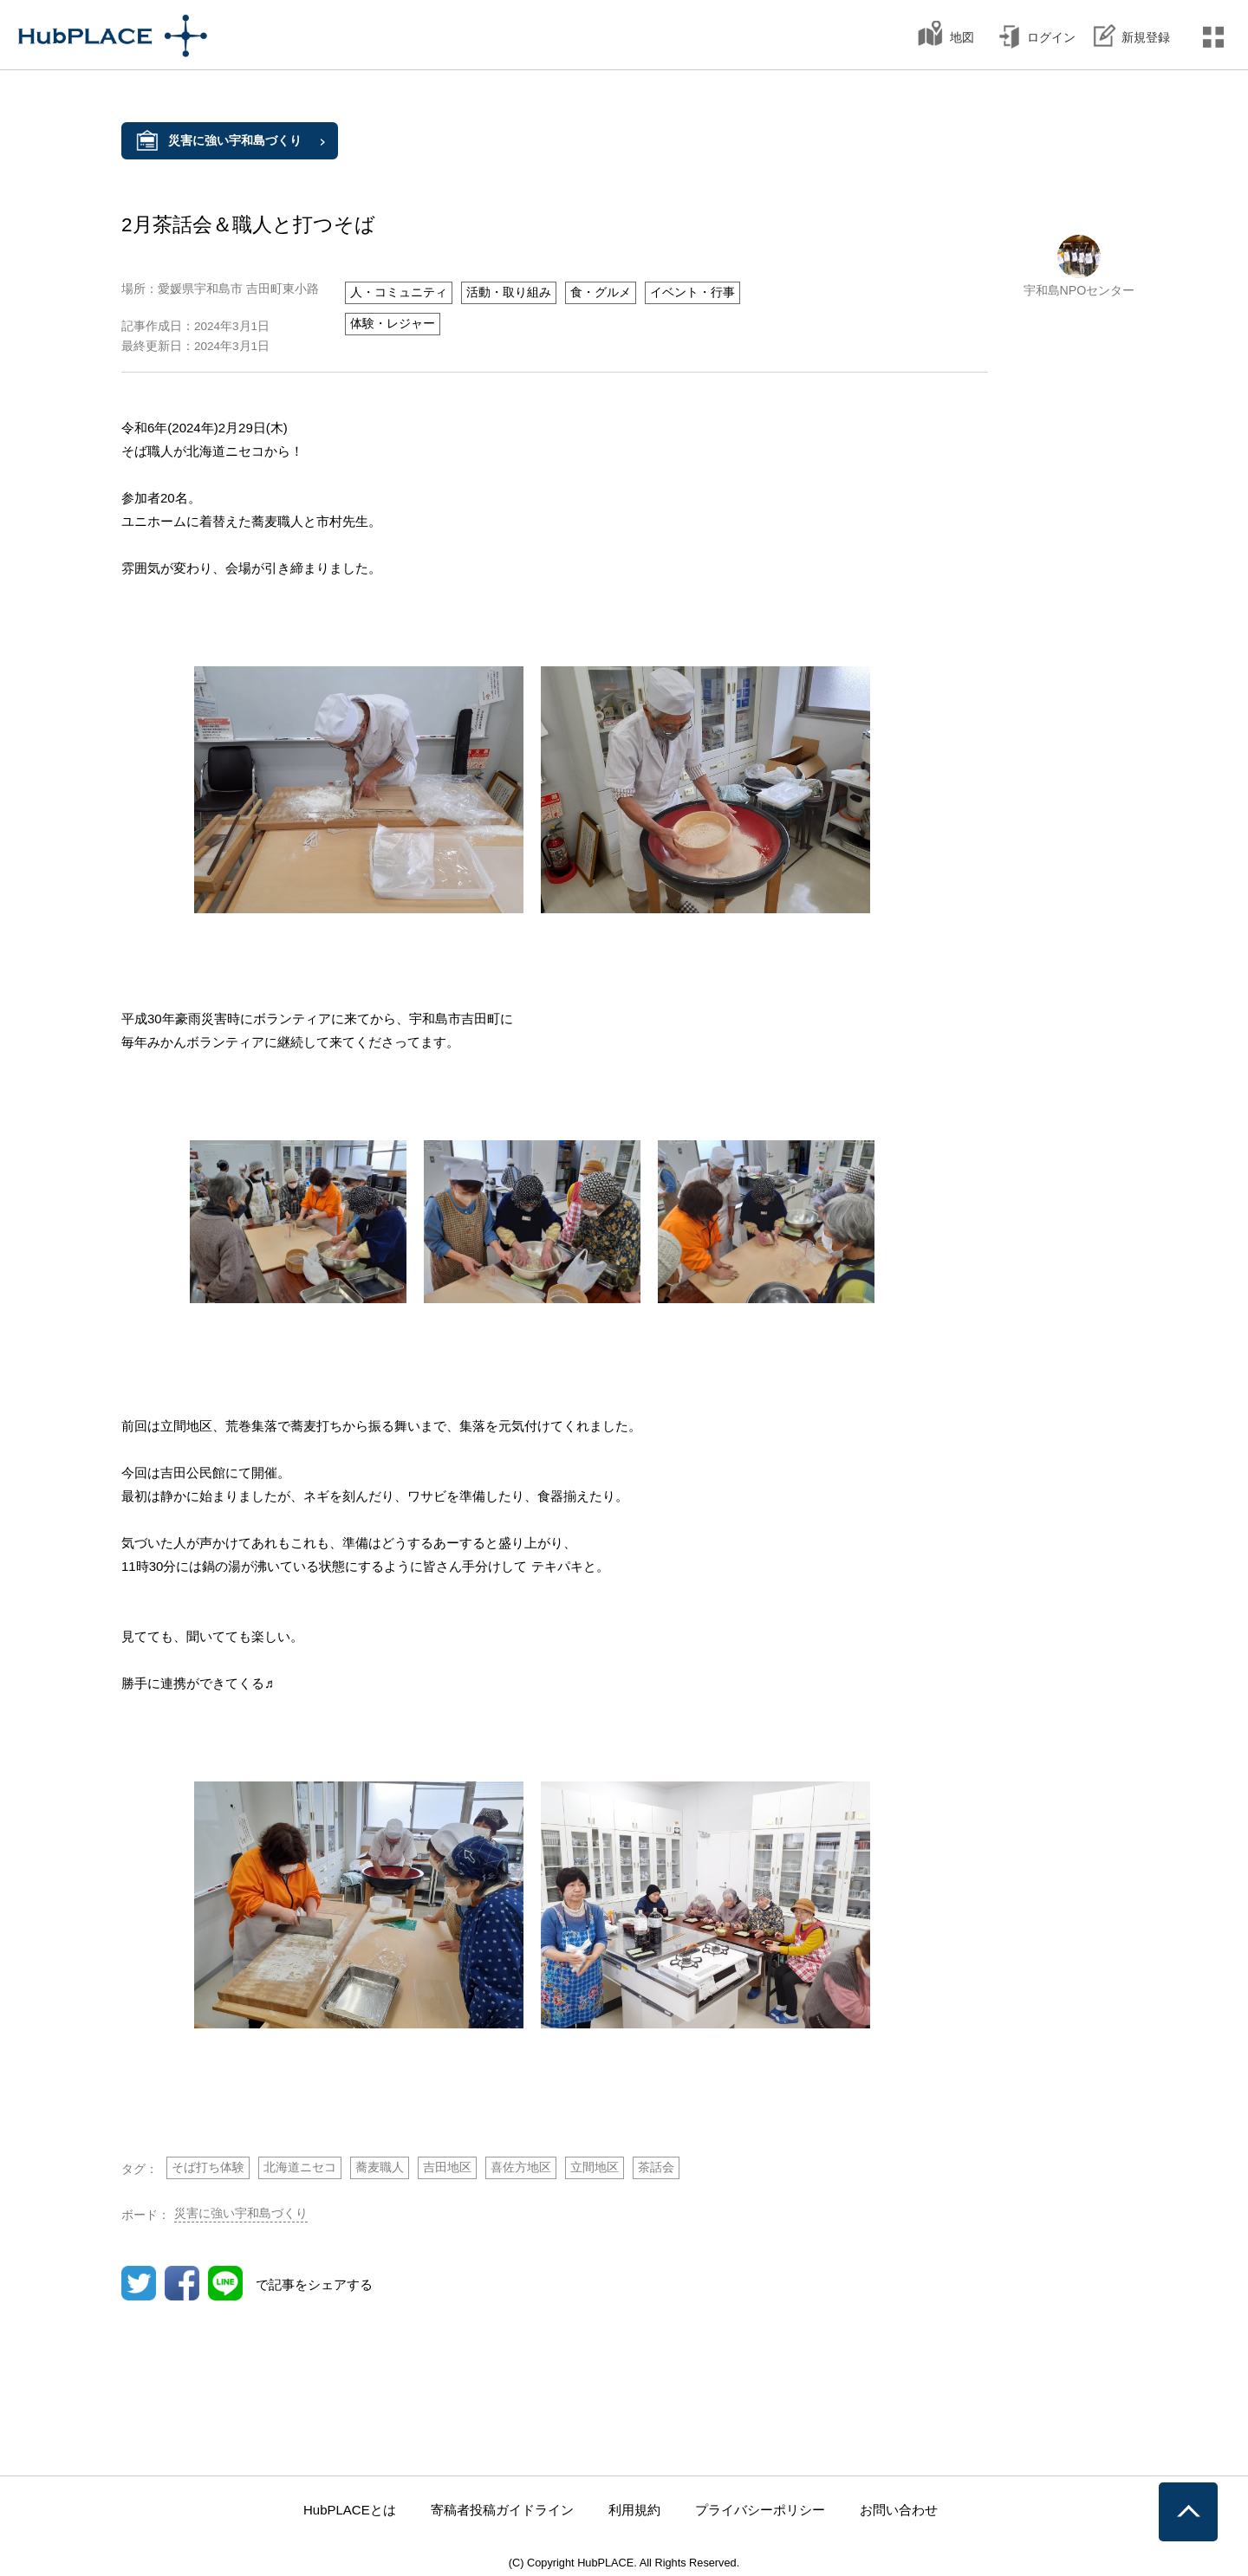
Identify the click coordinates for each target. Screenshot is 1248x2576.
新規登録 (1145, 37)
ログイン (1051, 37)
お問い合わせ (899, 2509)
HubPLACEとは (349, 2509)
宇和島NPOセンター (1079, 290)
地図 (962, 37)
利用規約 (634, 2509)
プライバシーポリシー (760, 2509)
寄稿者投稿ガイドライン (502, 2509)
